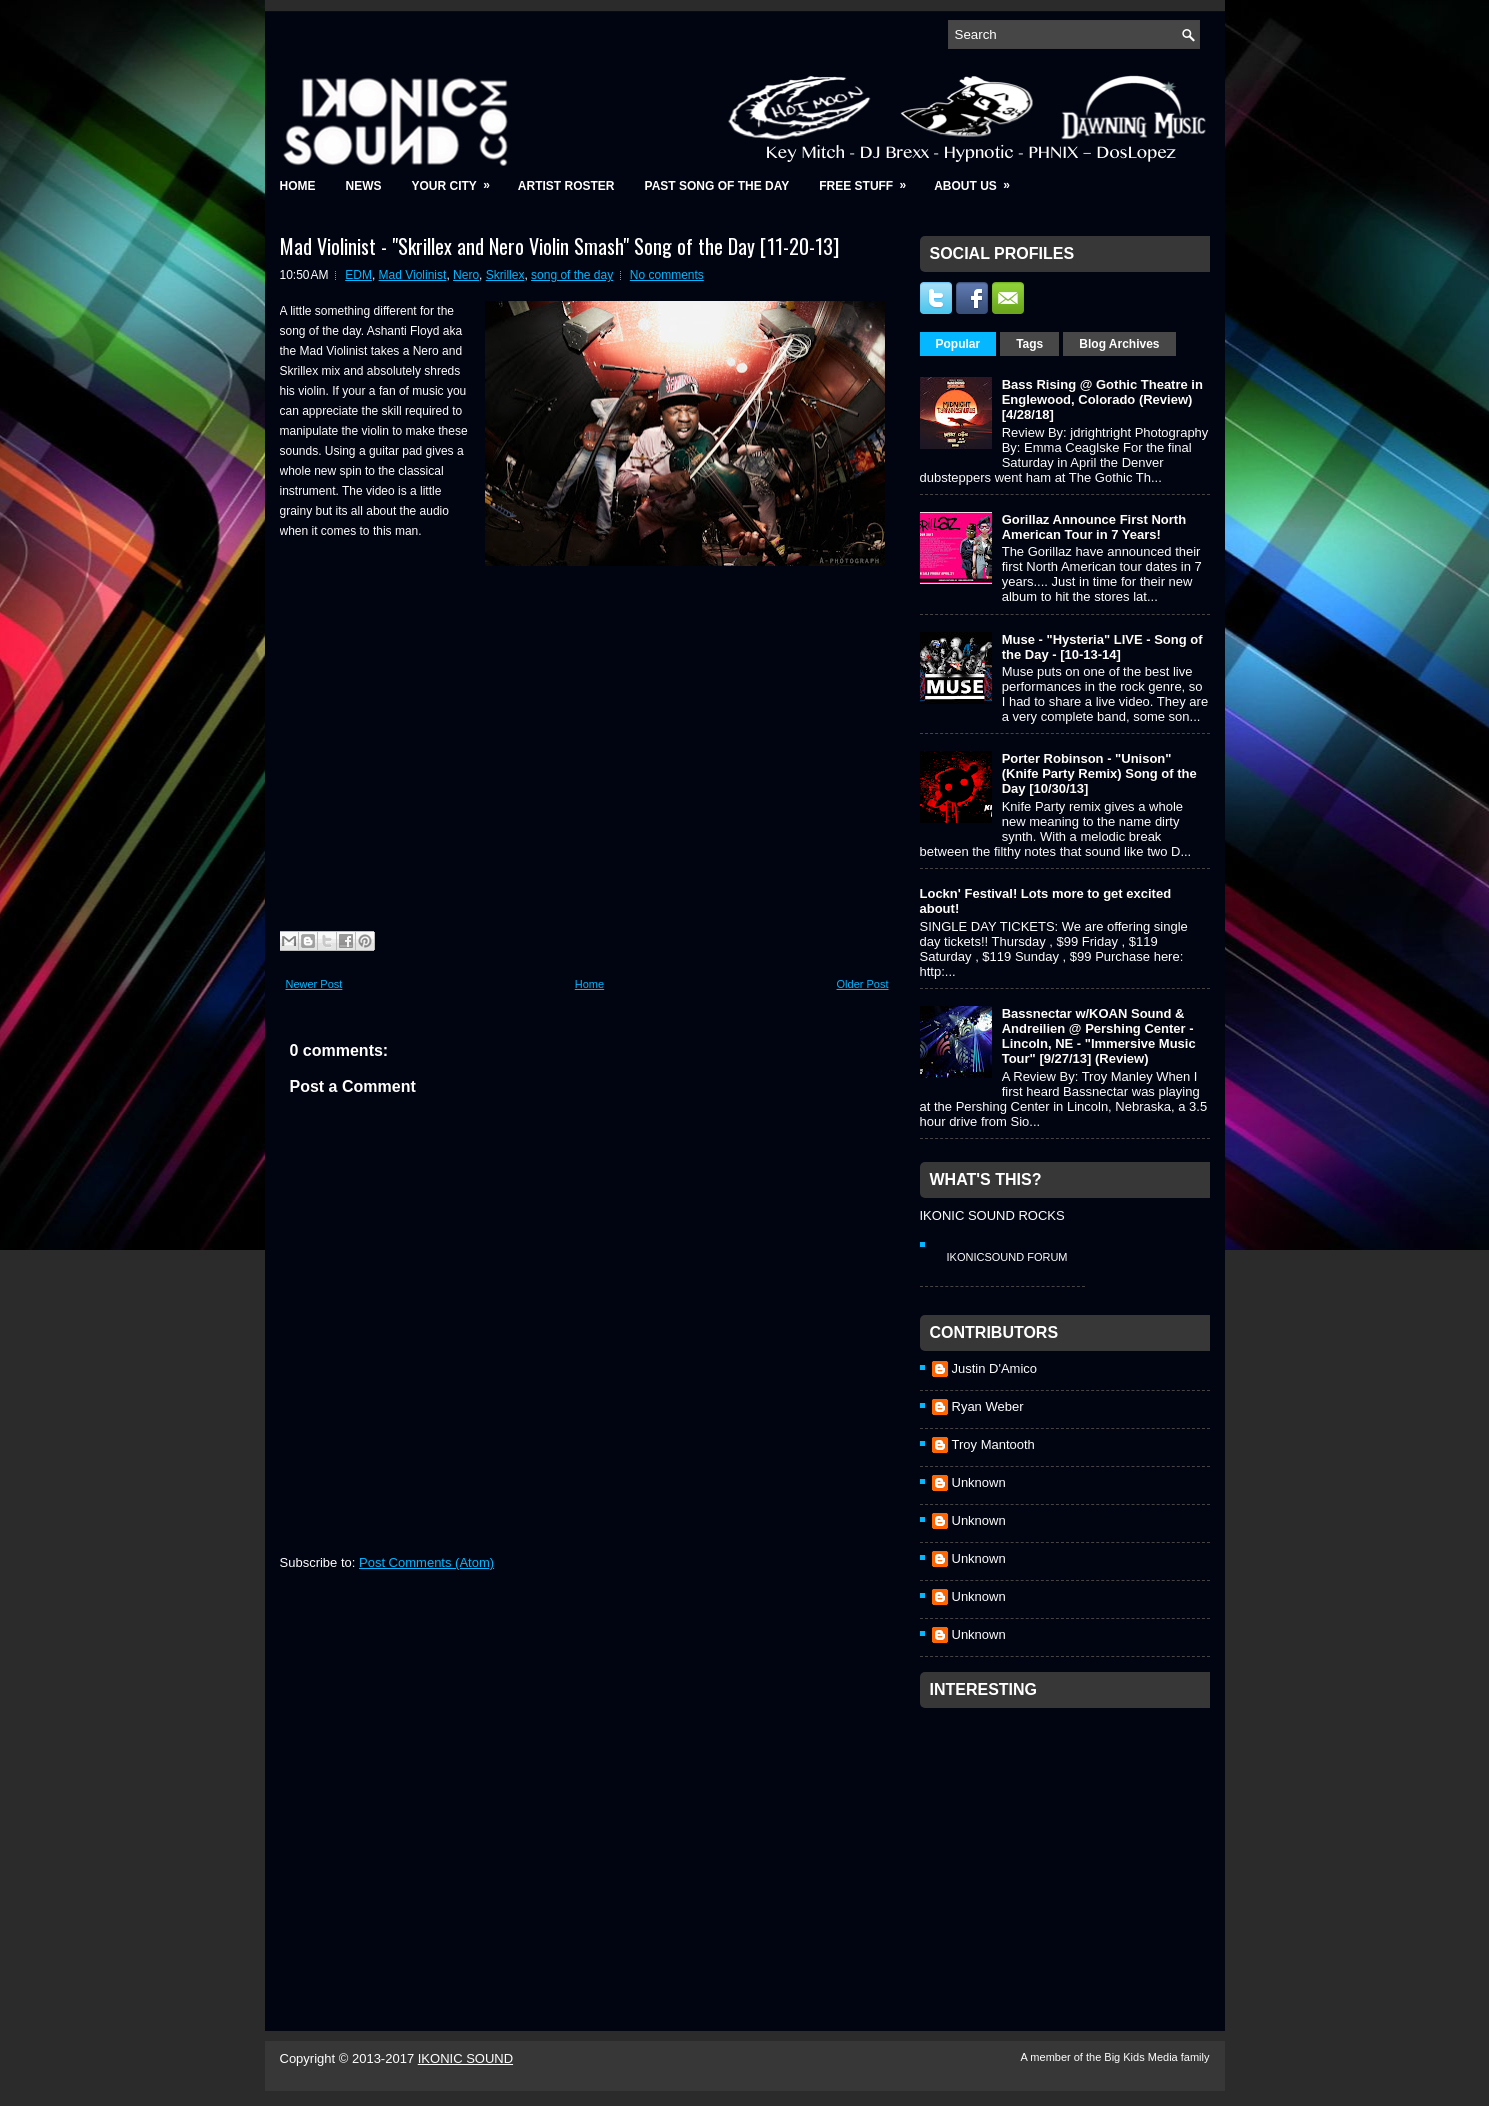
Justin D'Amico (995, 1368)
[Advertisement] (1070, 1843)
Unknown (979, 1482)
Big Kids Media (1142, 2057)
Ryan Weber (988, 1406)
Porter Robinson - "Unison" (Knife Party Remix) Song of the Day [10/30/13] (1099, 773)
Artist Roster (566, 186)
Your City (457, 179)
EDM (358, 275)
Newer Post (314, 984)
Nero (466, 275)
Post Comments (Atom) (426, 1562)
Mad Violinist (413, 275)
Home (298, 186)
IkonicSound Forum (1007, 1257)
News (364, 186)
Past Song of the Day (717, 186)
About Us (978, 179)
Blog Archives (1119, 344)
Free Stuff (869, 179)
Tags (1029, 344)
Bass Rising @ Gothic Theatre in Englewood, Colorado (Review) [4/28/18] (1102, 399)
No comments (667, 275)
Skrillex (505, 275)
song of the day (572, 275)
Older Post (863, 984)
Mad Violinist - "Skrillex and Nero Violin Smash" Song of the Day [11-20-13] (559, 246)
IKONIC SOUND (465, 2058)
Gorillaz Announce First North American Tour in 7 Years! (1094, 527)
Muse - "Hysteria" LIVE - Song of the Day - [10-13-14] (1102, 647)
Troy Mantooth (993, 1444)
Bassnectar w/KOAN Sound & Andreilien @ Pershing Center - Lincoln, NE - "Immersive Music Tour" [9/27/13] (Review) (1099, 1036)
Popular (958, 344)
